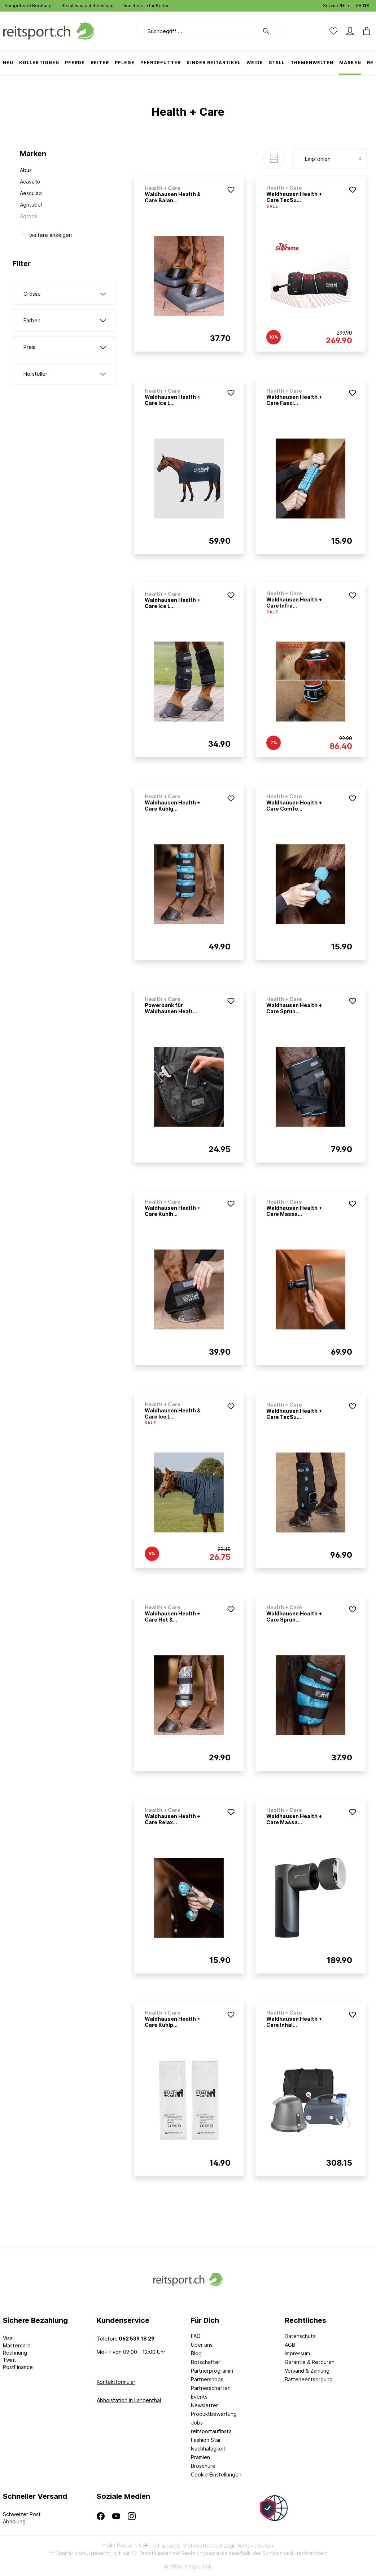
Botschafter (205, 2362)
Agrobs (28, 216)
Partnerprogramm (212, 2371)
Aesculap (31, 193)
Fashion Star (206, 2440)
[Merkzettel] (333, 31)
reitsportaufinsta (211, 2431)
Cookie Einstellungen (216, 2474)
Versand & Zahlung (307, 2371)
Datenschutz (300, 2336)
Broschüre (203, 2466)
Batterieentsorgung (309, 2379)
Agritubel (31, 205)
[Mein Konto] (350, 31)
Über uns (202, 2345)
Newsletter (204, 2405)
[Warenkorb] (364, 31)
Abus (26, 170)
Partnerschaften (211, 2388)
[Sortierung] (330, 158)
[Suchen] (269, 31)
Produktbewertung (214, 2414)
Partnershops (207, 2379)
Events (199, 2397)
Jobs (197, 2423)
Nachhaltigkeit (208, 2448)
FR (359, 4)
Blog (196, 2353)
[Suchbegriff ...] (197, 31)
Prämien (200, 2457)
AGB (290, 2345)
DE (366, 4)
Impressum (297, 2353)
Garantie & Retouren (310, 2362)
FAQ (196, 2336)
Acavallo (30, 181)
